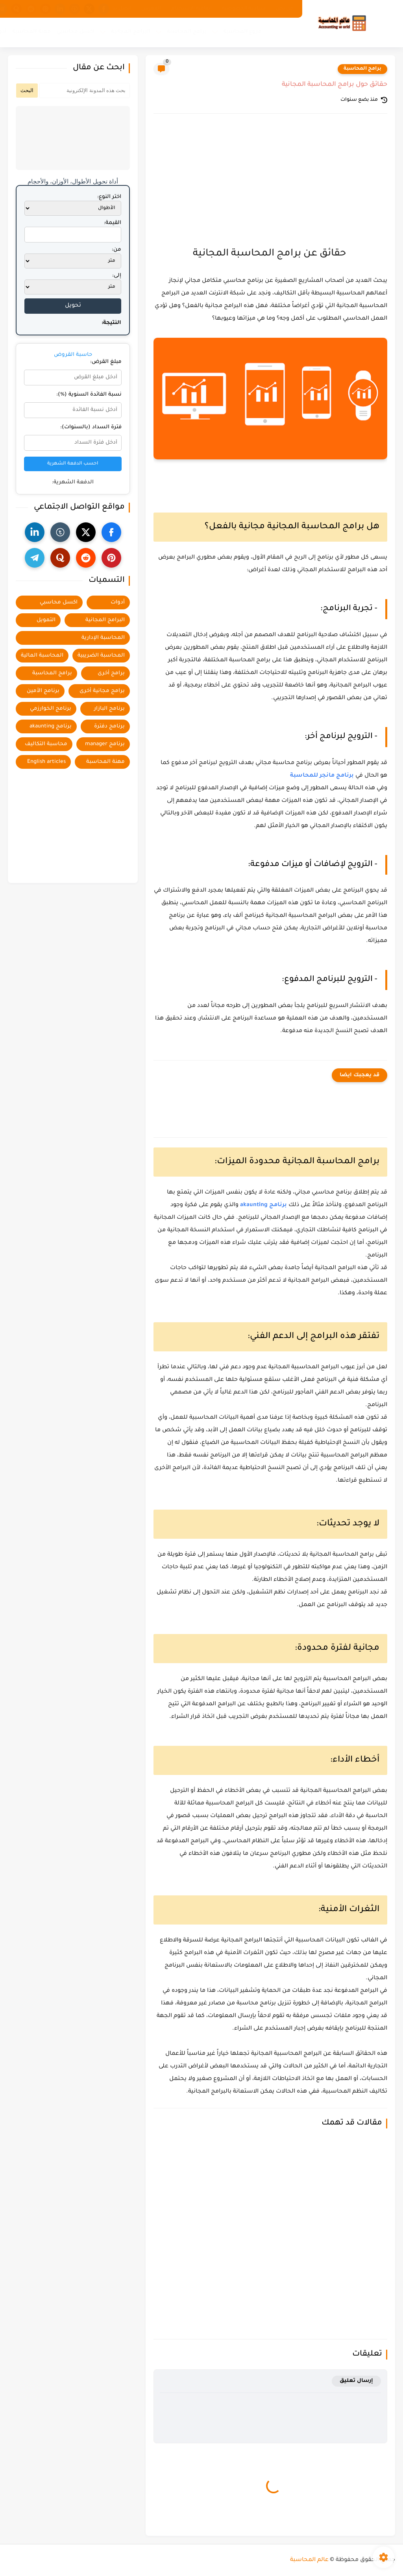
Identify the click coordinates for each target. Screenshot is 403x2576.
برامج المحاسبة (187, 32)
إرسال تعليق (356, 2381)
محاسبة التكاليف (46, 744)
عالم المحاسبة (309, 2560)
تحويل (73, 306)
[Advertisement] (270, 186)
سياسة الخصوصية (244, 8)
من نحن (284, 8)
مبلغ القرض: (106, 362)
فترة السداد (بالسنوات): (91, 427)
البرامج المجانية (130, 32)
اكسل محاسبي (75, 32)
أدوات (118, 602)
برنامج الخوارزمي (50, 709)
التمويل (46, 620)
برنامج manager (105, 744)
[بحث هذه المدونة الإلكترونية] (84, 90)
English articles (46, 762)
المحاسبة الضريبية (101, 656)
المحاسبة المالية (42, 656)
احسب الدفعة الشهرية (72, 463)
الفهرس (151, 8)
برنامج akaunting (263, 1205)
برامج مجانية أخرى (102, 691)
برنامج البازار (109, 709)
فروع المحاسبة (242, 32)
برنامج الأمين (43, 691)
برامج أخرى (111, 673)
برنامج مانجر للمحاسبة (322, 776)
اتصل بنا (121, 8)
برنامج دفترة (109, 726)
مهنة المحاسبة (31, 32)
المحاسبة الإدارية (103, 638)
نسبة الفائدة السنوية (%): (89, 395)
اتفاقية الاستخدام (191, 8)
